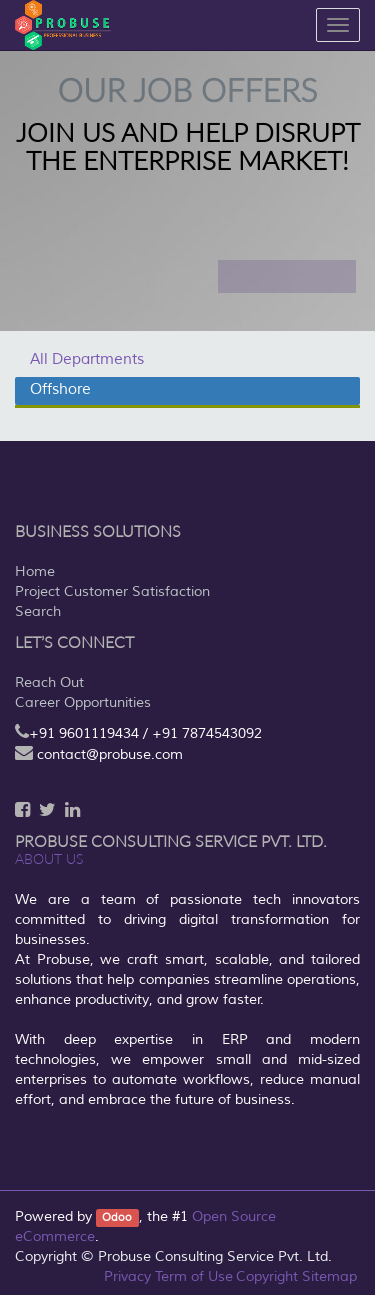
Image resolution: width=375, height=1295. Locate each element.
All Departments (87, 359)
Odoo (117, 1217)
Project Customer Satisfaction (112, 591)
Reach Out (49, 682)
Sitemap (329, 1276)
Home (35, 571)
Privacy (127, 1276)
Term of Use (194, 1276)
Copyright (267, 1276)
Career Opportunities (83, 702)
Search (38, 611)
